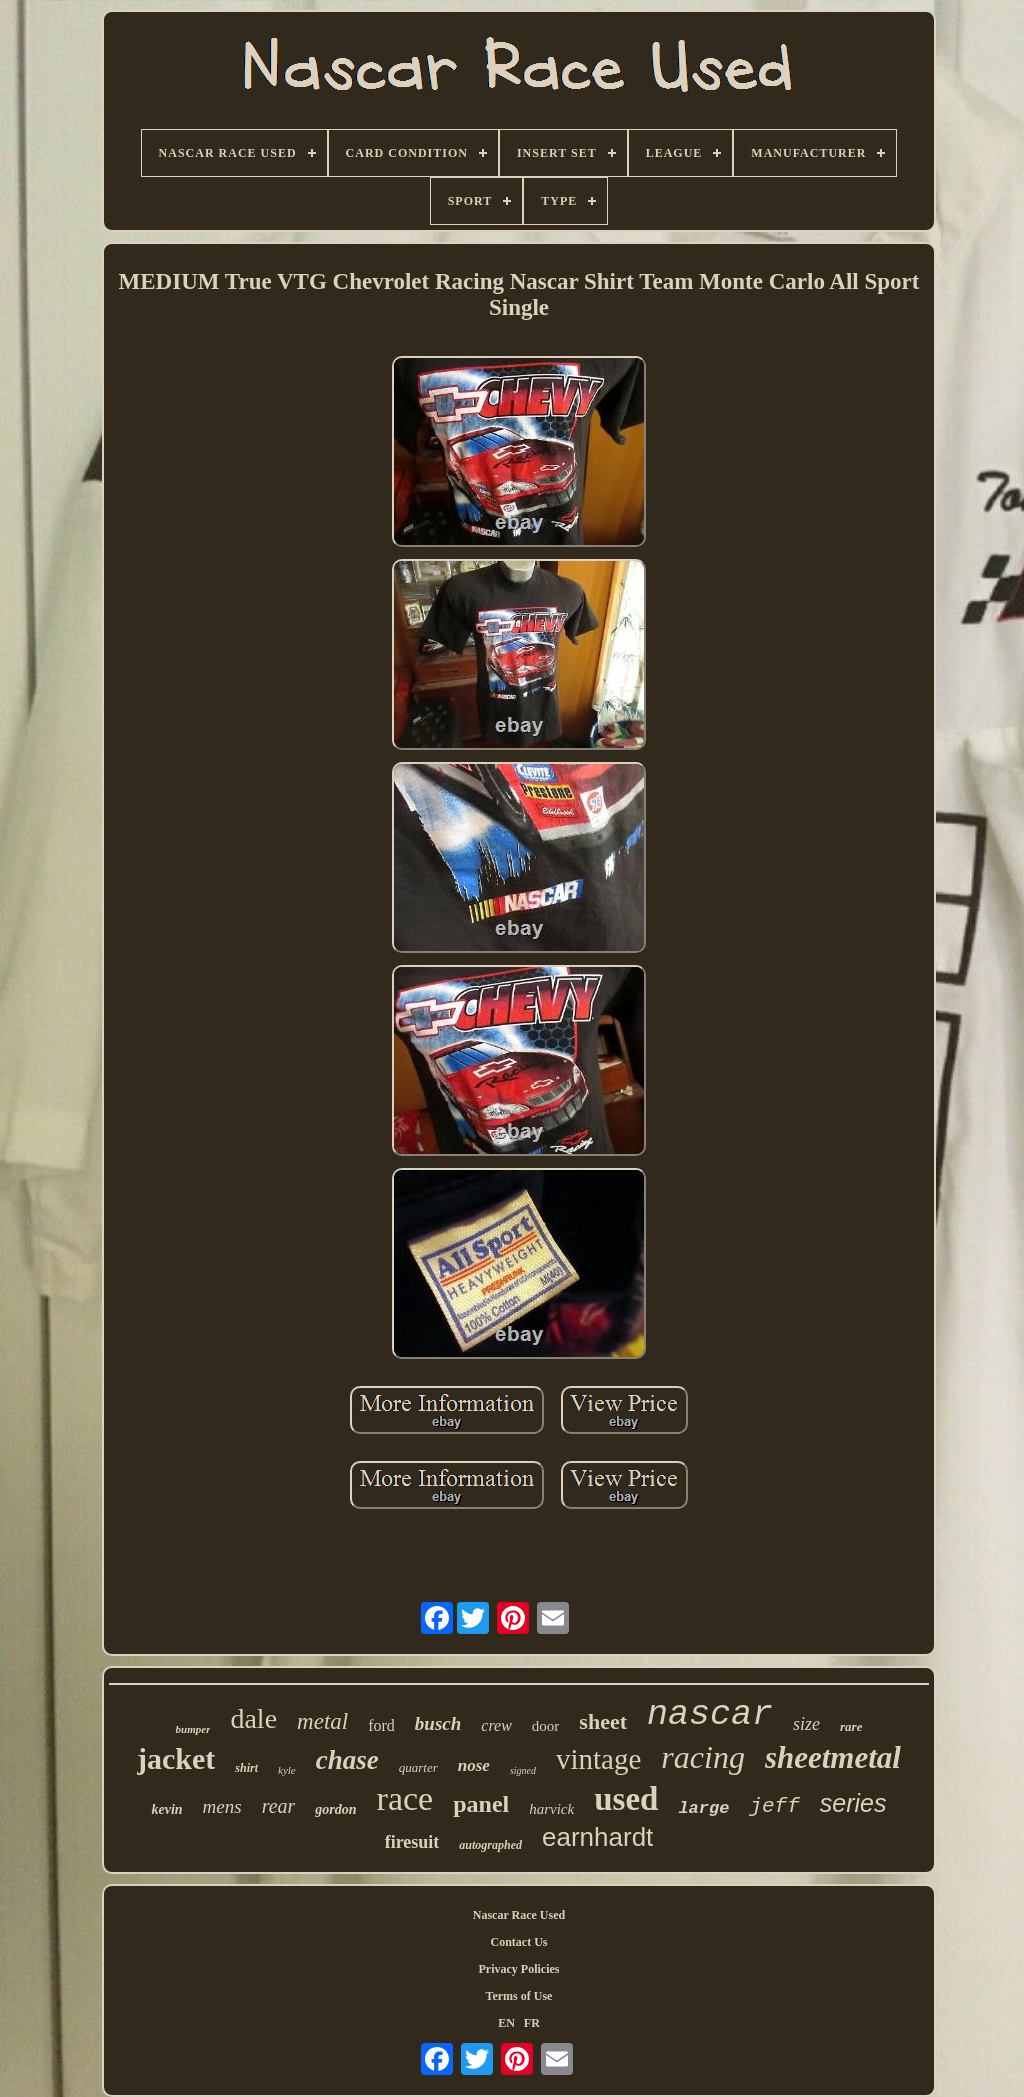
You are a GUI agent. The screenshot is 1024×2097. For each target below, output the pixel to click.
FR (532, 2023)
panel (481, 1804)
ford (381, 1725)
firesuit (412, 1842)
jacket (176, 1758)
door (546, 1726)
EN (506, 2023)
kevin (166, 1809)
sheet (603, 1721)
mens (222, 1806)
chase (347, 1760)
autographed (490, 1845)
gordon (335, 1809)
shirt (246, 1768)
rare (851, 1726)
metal (322, 1721)
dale (253, 1718)
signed (523, 1770)
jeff (774, 1806)
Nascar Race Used (519, 1915)
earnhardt (597, 1837)
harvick (551, 1809)
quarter (418, 1767)
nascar (710, 1715)
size (806, 1724)
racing (703, 1757)
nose (474, 1765)
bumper (193, 1729)
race (405, 1798)
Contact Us (519, 1942)
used (626, 1799)
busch (438, 1723)
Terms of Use (519, 1996)
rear (279, 1806)
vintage (598, 1759)
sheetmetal (833, 1757)
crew (496, 1725)
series (853, 1803)
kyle (287, 1770)
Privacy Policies (519, 1969)
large (703, 1808)
